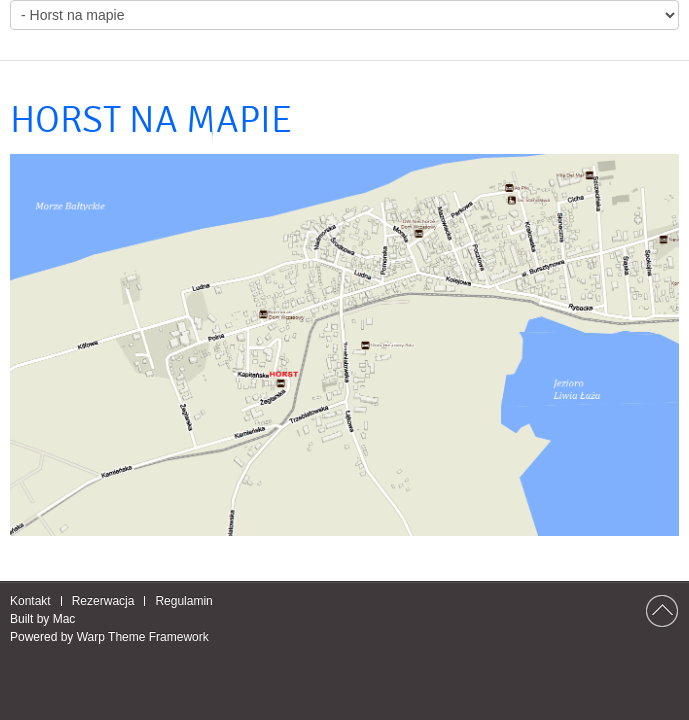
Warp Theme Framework (143, 637)
